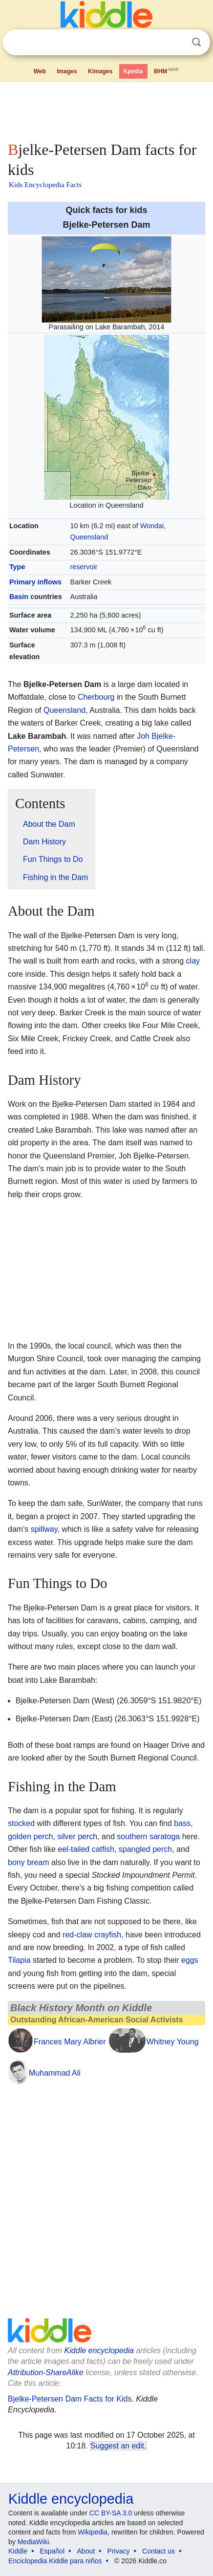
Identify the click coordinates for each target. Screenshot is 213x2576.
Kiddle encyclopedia (99, 2350)
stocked (21, 1823)
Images (67, 71)
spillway (44, 1529)
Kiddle (17, 2551)
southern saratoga (148, 1836)
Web (40, 71)
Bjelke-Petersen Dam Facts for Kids (69, 2399)
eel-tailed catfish (86, 1849)
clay (193, 961)
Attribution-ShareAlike (46, 2372)
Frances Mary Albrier (70, 2042)
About (86, 2551)
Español (52, 2551)
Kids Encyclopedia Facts (45, 185)
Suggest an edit (117, 2446)
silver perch (77, 1836)
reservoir (84, 567)
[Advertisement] (106, 109)
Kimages (100, 71)
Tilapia (19, 1960)
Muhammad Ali (55, 2073)
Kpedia (133, 71)
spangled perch (145, 1849)
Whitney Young (173, 2042)
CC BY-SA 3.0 (110, 2513)
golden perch (30, 1836)
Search (196, 42)
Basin (18, 597)
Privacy (118, 2551)
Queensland (64, 710)
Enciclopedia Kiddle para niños (55, 2561)
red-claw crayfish (92, 1935)
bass (182, 1823)
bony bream (28, 1862)
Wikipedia (92, 2532)
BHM (166, 70)
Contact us (158, 2551)
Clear (176, 42)
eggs (189, 1960)
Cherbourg (96, 697)
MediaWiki (33, 2542)
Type (17, 567)
